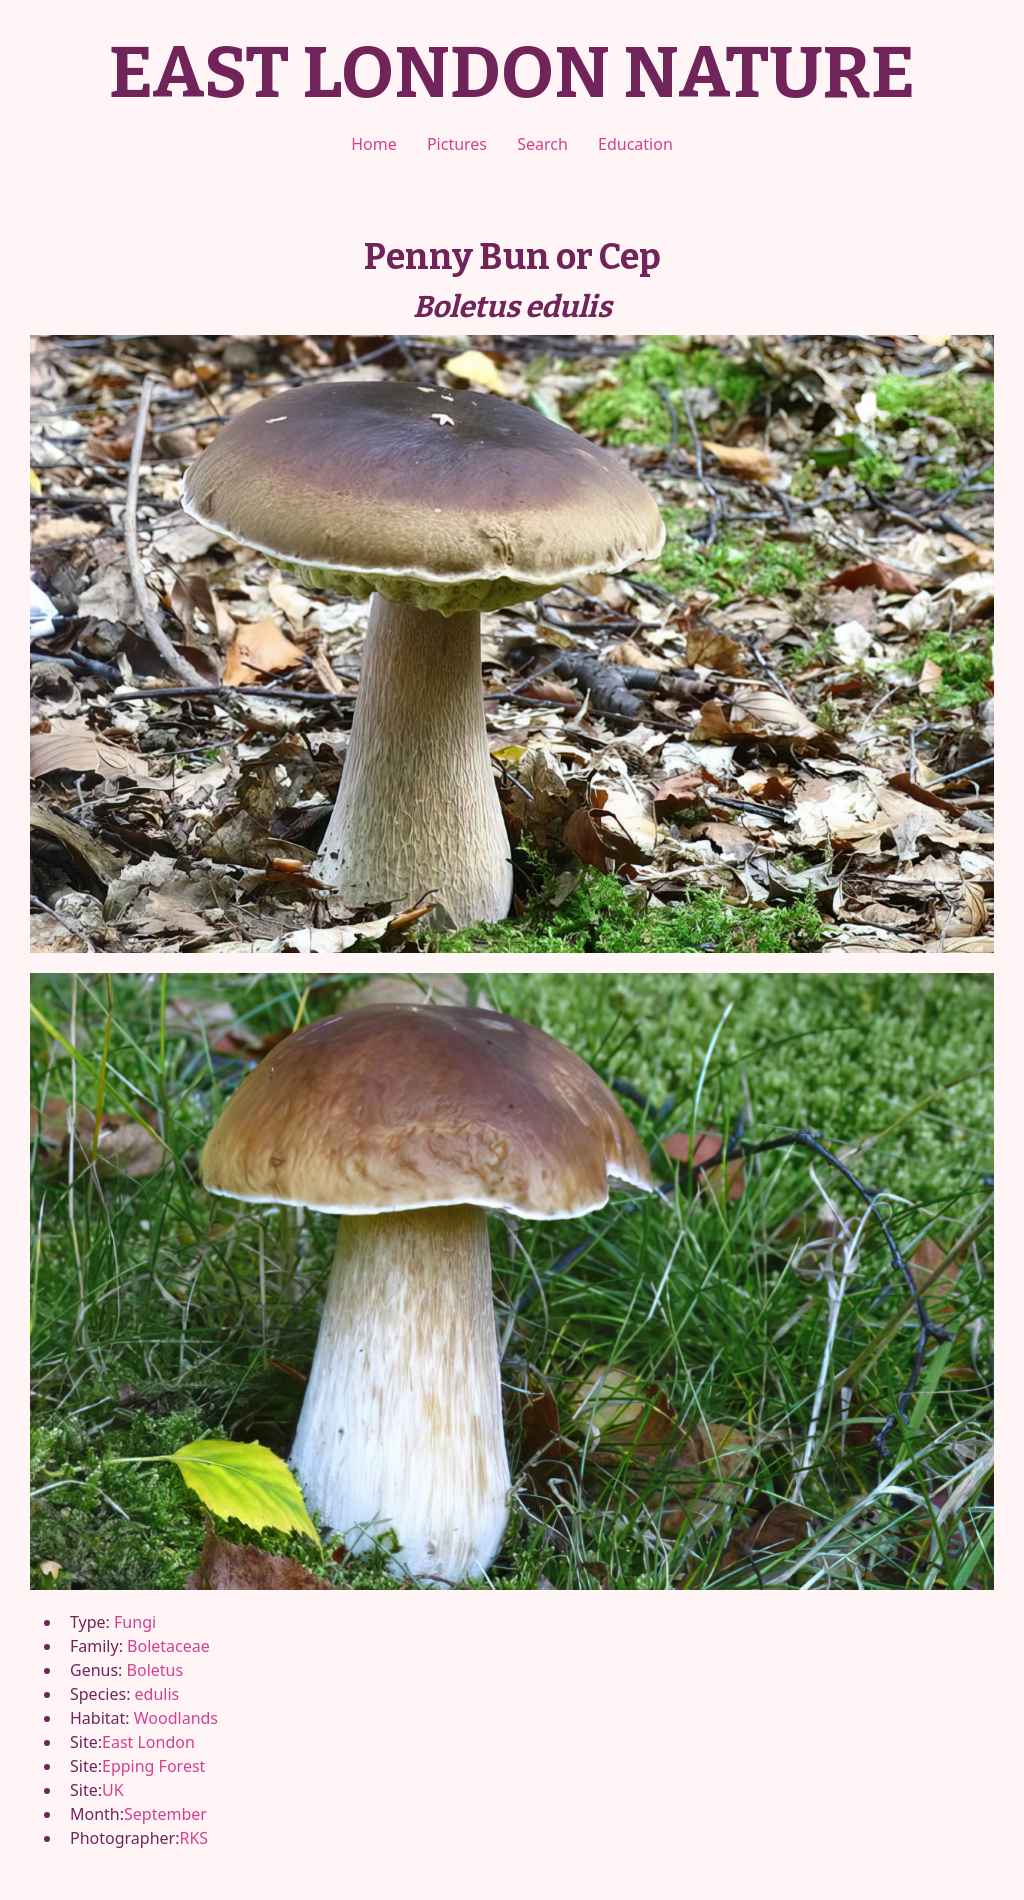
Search (542, 144)
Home (374, 144)
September (165, 1814)
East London (148, 1742)
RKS (193, 1838)
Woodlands (176, 1718)
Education (635, 144)
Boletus (155, 1670)
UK (113, 1790)
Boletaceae (168, 1646)
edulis (157, 1694)
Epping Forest (153, 1766)
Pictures (457, 144)
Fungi (135, 1622)
